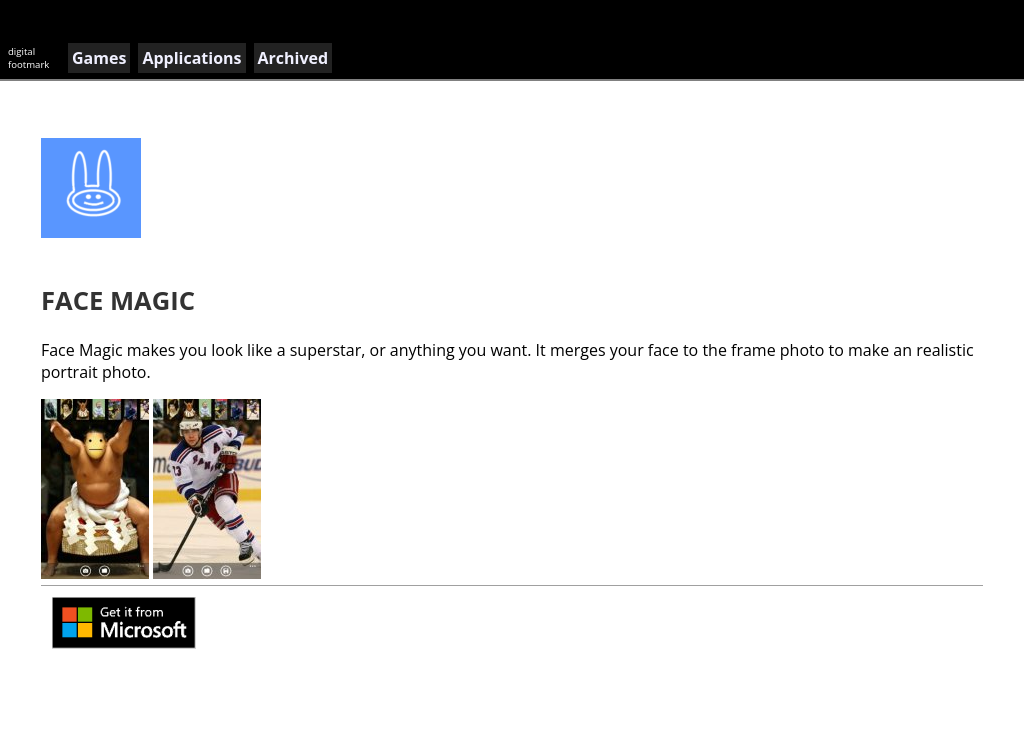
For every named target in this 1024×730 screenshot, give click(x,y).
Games (99, 58)
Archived (293, 58)
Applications (191, 58)
